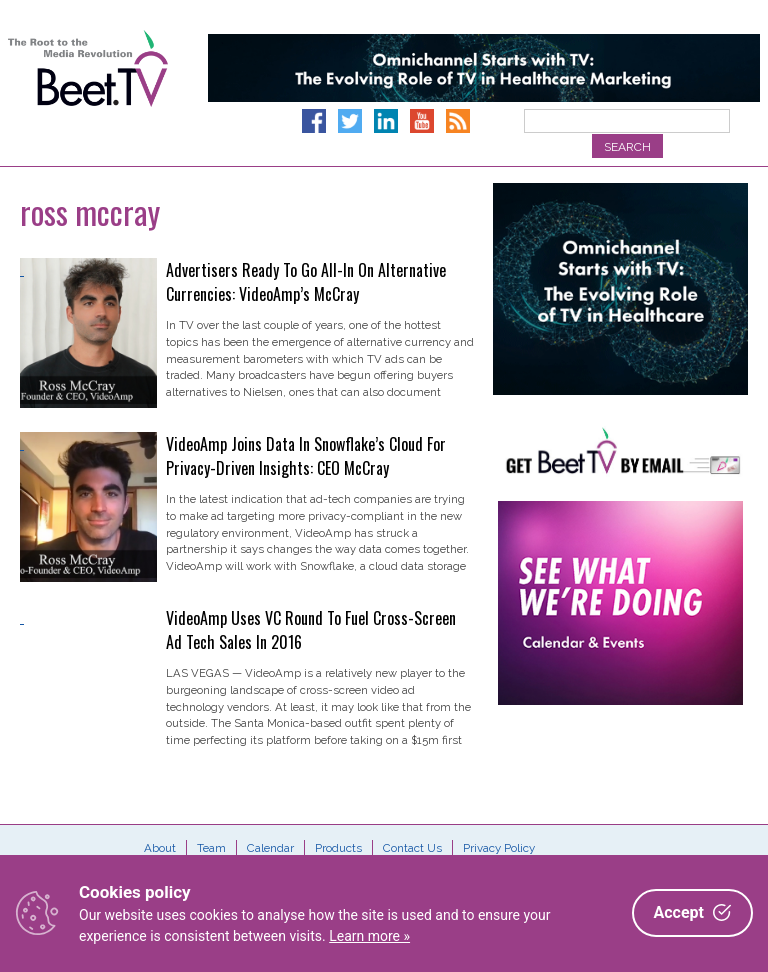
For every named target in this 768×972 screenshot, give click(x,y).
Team (211, 848)
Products (338, 848)
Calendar (270, 848)
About (160, 848)
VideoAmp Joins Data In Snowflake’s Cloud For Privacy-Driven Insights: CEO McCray (306, 456)
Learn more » (369, 936)
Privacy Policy (499, 848)
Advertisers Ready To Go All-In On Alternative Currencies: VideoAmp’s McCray (306, 282)
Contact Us (412, 848)
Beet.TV (88, 90)
